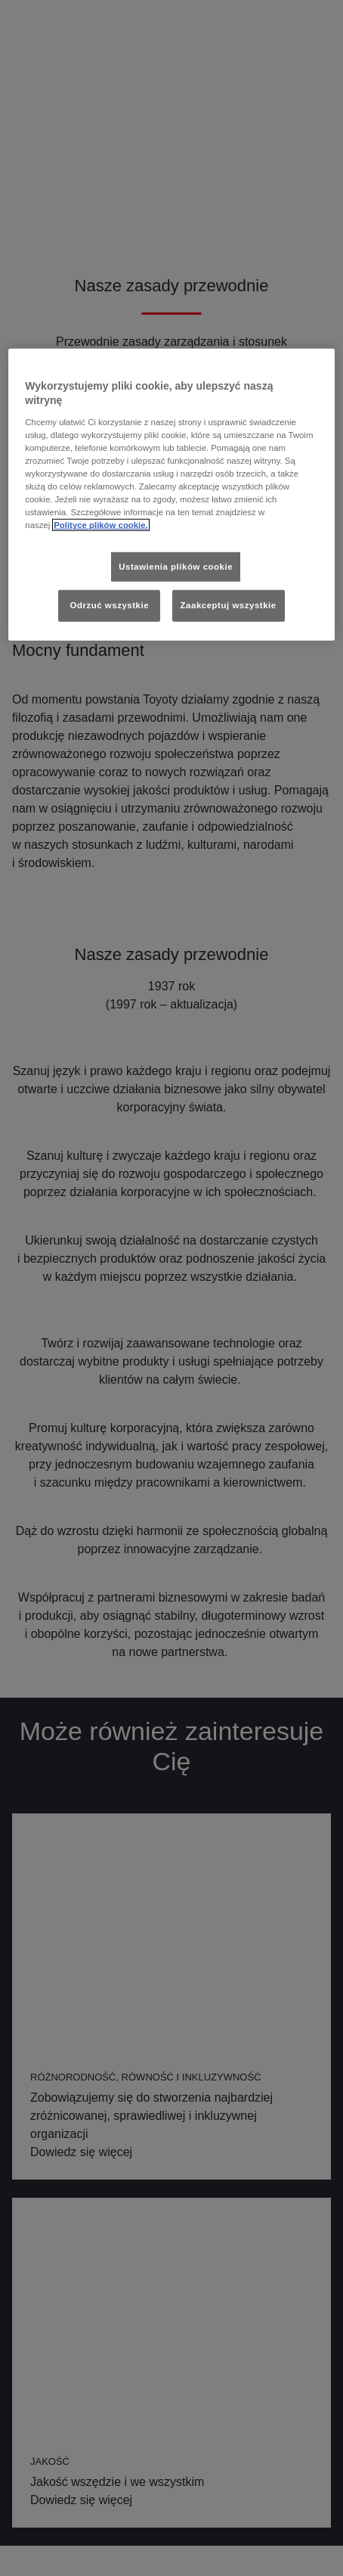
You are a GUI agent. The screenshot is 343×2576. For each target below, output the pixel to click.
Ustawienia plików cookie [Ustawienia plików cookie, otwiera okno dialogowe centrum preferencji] (176, 565)
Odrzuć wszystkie (110, 605)
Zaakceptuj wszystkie (229, 605)
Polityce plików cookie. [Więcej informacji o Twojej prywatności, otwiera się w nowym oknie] (101, 525)
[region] (171, 494)
